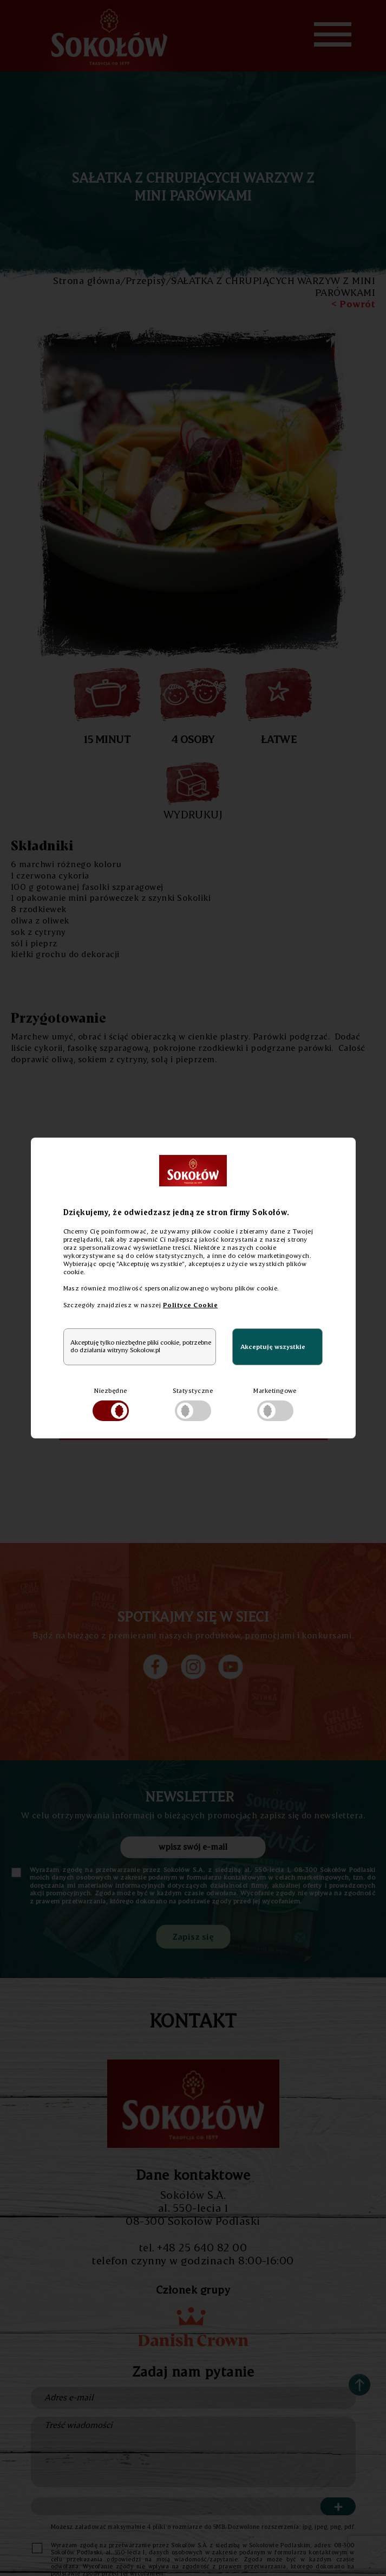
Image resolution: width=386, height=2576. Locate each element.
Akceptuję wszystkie (272, 1346)
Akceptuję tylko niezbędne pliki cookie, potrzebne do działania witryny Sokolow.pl (140, 1346)
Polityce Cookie (190, 1305)
